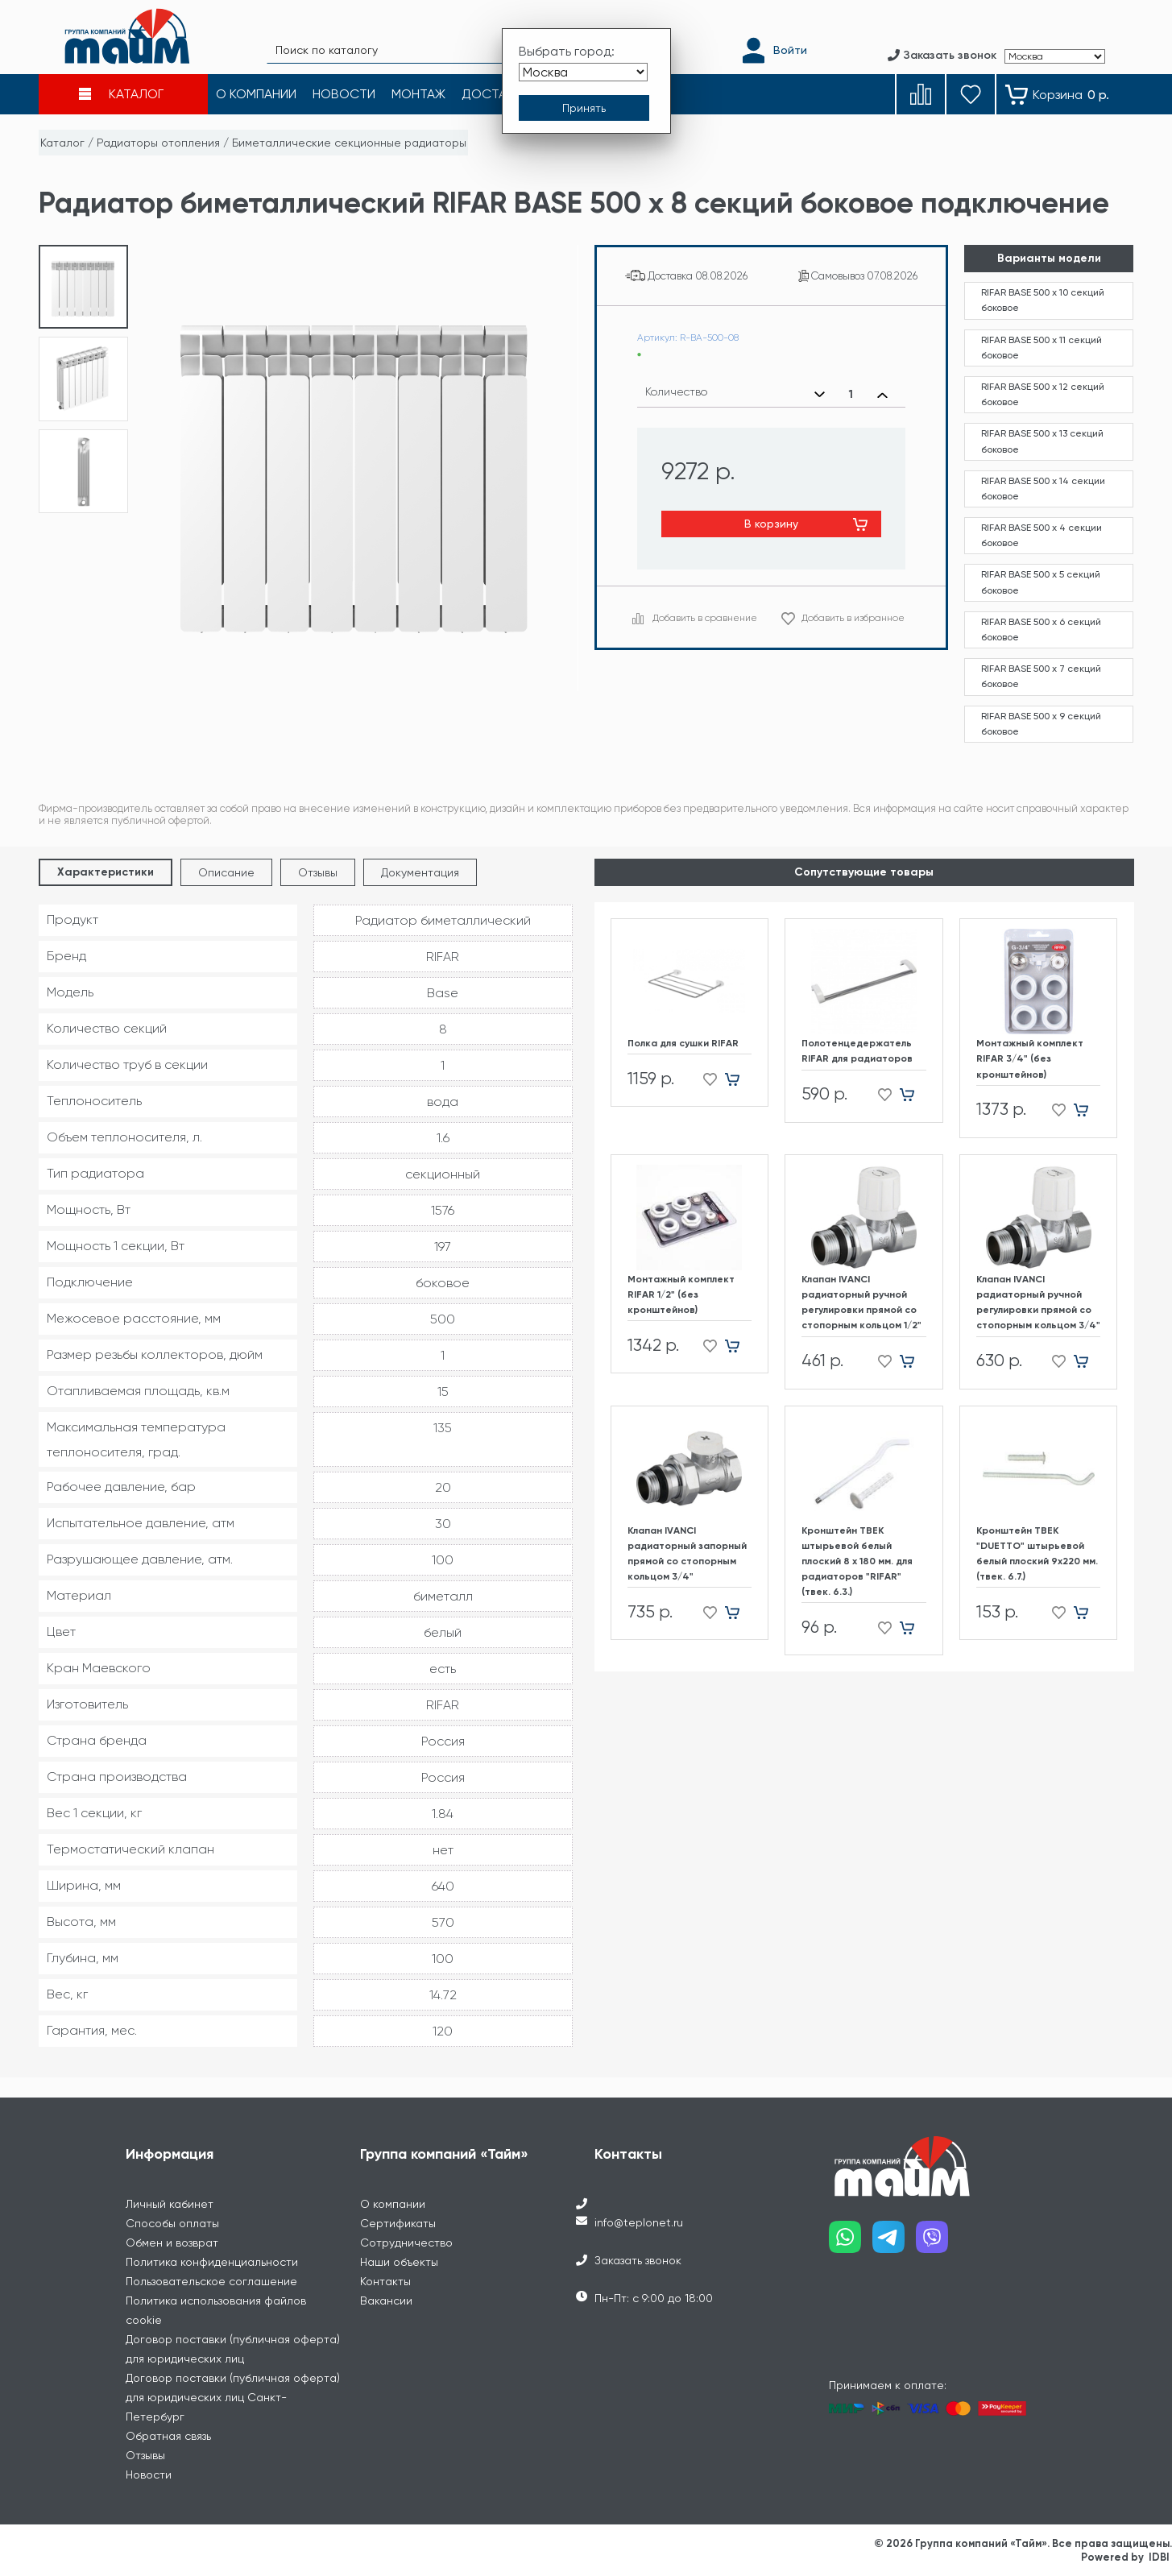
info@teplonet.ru (638, 2222)
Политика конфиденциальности (212, 2261)
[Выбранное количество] (851, 395)
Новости (149, 2474)
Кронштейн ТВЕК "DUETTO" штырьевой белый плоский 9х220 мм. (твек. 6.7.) (1037, 1554)
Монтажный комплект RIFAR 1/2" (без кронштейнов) (681, 1294)
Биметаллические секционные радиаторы (349, 142)
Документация (420, 872)
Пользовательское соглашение (211, 2281)
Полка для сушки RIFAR (683, 1043)
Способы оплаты (172, 2223)
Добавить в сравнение (704, 617)
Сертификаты (398, 2223)
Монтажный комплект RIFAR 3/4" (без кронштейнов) (1029, 1058)
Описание (226, 872)
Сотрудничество (406, 2242)
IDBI (1159, 2557)
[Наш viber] (937, 2243)
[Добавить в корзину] (738, 1079)
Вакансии (386, 2300)
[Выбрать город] (583, 71)
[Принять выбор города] (584, 107)
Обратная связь (168, 2435)
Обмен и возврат (172, 2242)
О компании (392, 2203)
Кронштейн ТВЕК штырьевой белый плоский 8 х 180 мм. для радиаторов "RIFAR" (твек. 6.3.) (857, 1561)
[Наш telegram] (894, 2243)
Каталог (62, 142)
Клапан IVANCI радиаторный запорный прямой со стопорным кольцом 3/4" (687, 1554)
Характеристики (105, 872)
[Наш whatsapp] (850, 2243)
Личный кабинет (169, 2203)
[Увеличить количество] (882, 395)
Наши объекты (399, 2261)
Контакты (385, 2281)
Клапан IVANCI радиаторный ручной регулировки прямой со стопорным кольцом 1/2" (861, 1302)
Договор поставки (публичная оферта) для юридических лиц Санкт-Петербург (233, 2397)
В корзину (771, 523)
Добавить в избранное (853, 617)
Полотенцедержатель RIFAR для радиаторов (857, 1050)
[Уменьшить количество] (819, 395)
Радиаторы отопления (158, 142)
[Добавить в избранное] (705, 1079)
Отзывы (318, 872)
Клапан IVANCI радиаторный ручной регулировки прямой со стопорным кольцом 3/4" (1038, 1302)
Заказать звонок (637, 2260)
